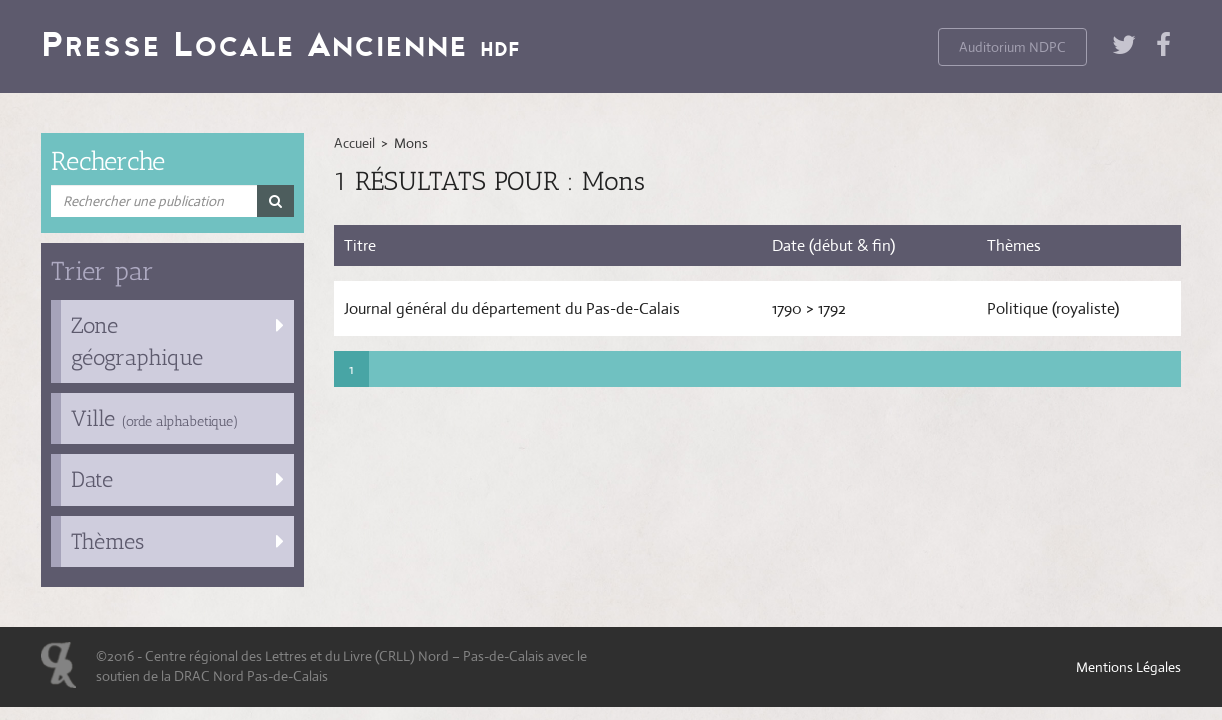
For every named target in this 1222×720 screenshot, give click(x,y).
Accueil (354, 143)
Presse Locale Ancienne (280, 44)
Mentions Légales (1128, 667)
